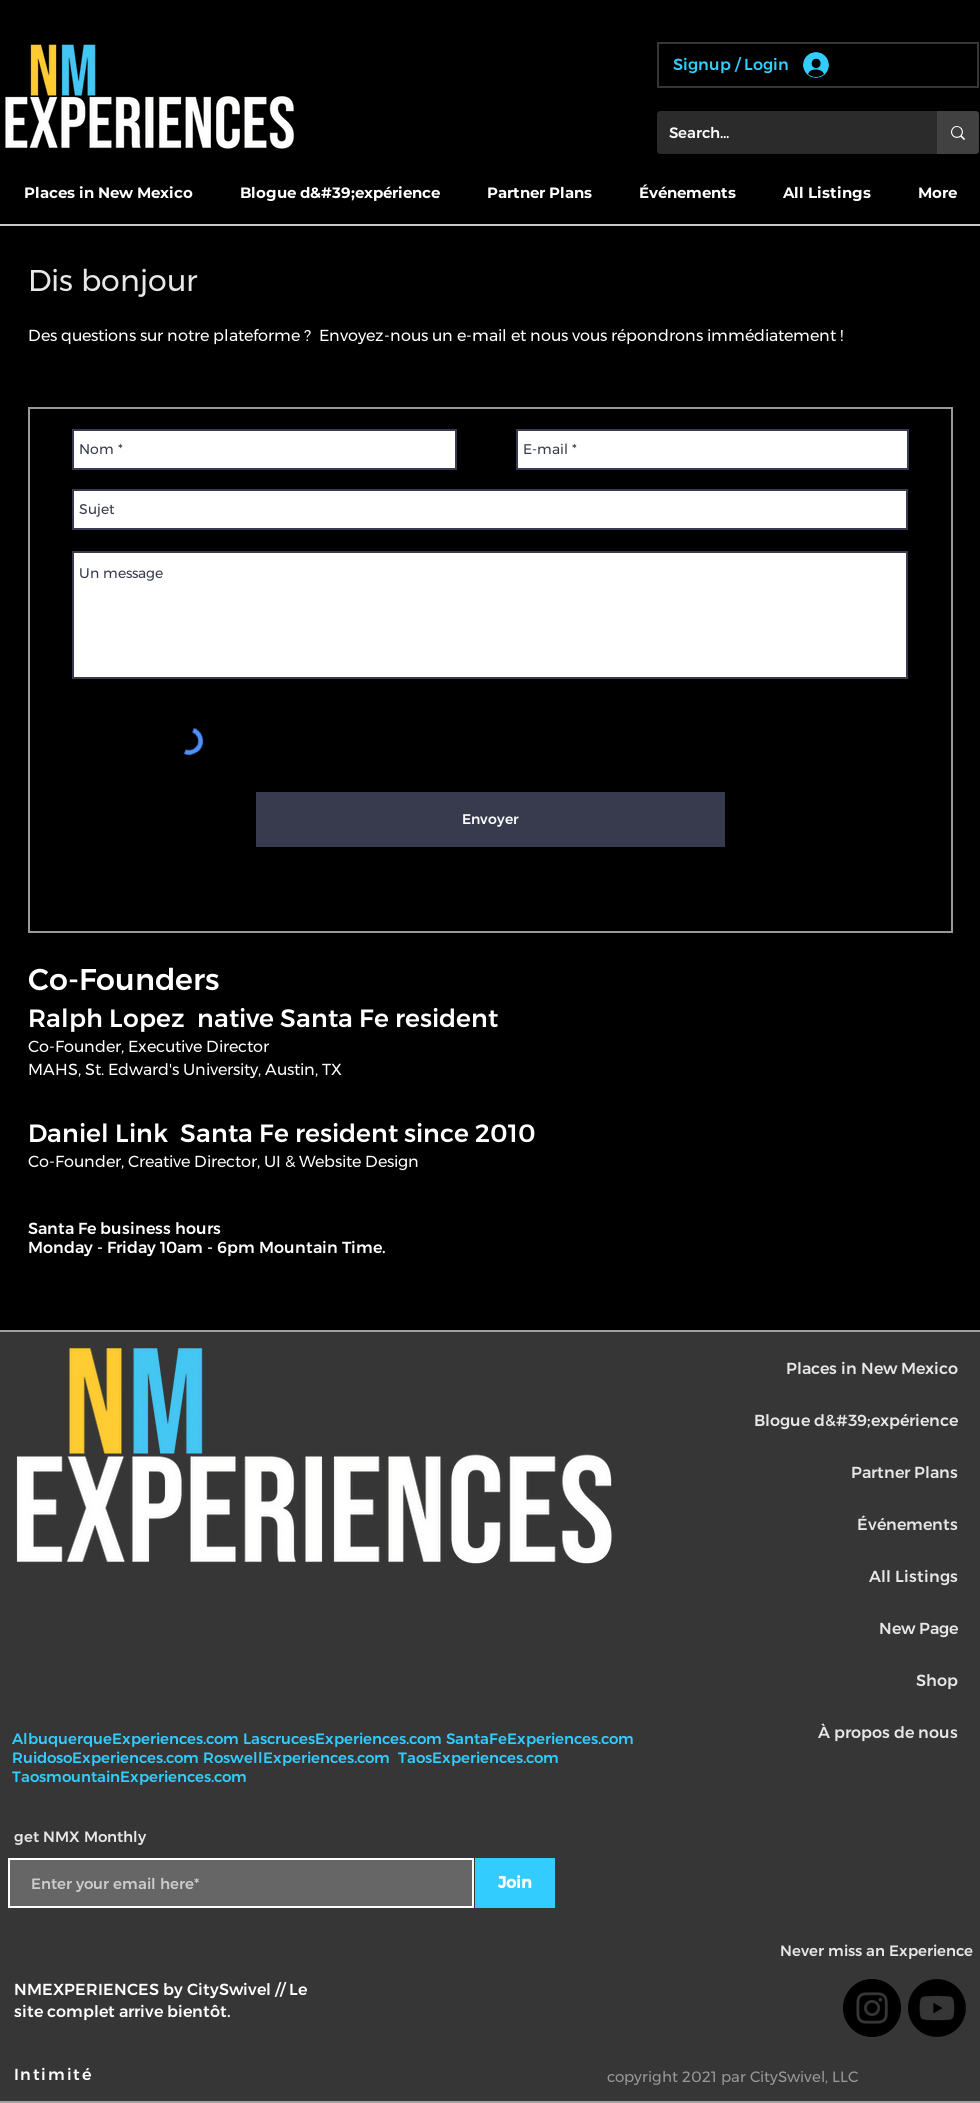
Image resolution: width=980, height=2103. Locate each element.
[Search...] (782, 132)
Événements (907, 1524)
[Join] (515, 1883)
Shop (937, 1680)
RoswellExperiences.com (298, 1757)
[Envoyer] (490, 819)
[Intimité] (55, 2075)
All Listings (913, 1576)
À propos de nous (888, 1732)
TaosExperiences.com (480, 1757)
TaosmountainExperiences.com (129, 1776)
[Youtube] (937, 2008)
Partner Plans (904, 1472)
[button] (108, 193)
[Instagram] (872, 2008)
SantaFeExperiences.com (540, 1738)
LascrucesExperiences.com (344, 1738)
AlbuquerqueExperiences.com (127, 1738)
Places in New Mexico (872, 1368)
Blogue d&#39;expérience (856, 1420)
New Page (918, 1628)
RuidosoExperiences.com (105, 1757)
